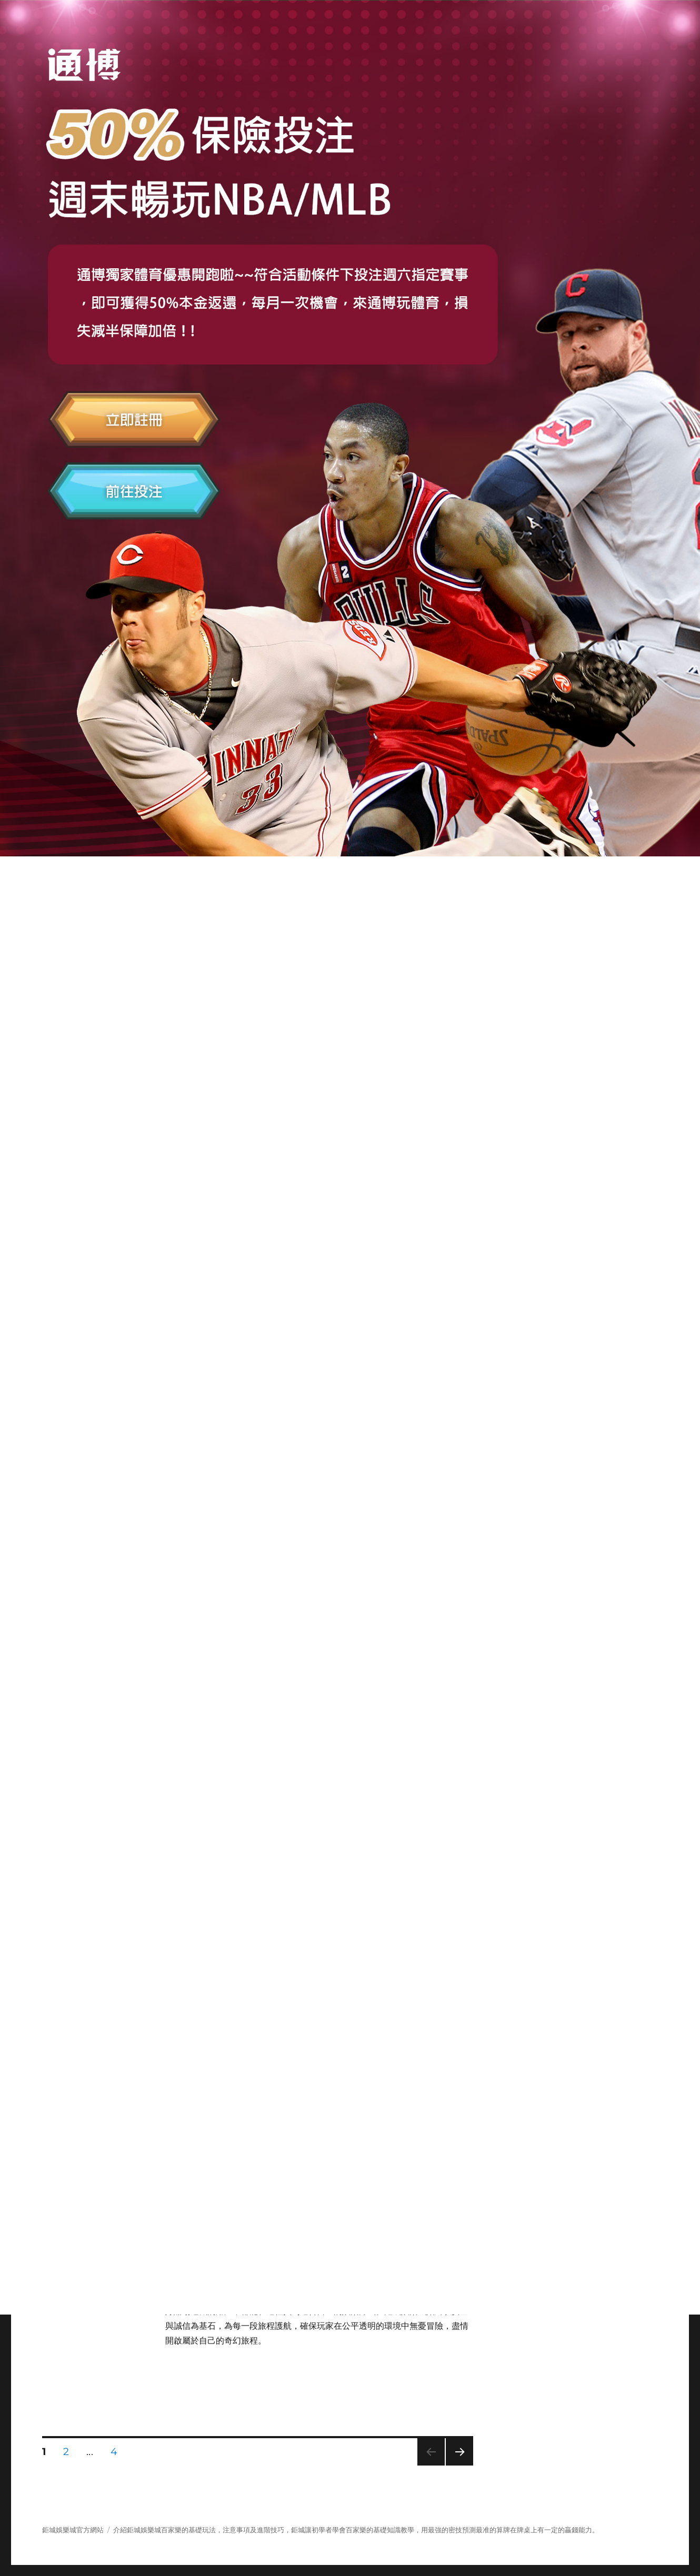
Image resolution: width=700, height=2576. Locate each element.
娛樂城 (151, 2530)
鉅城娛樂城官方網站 (73, 2530)
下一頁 (456, 2465)
